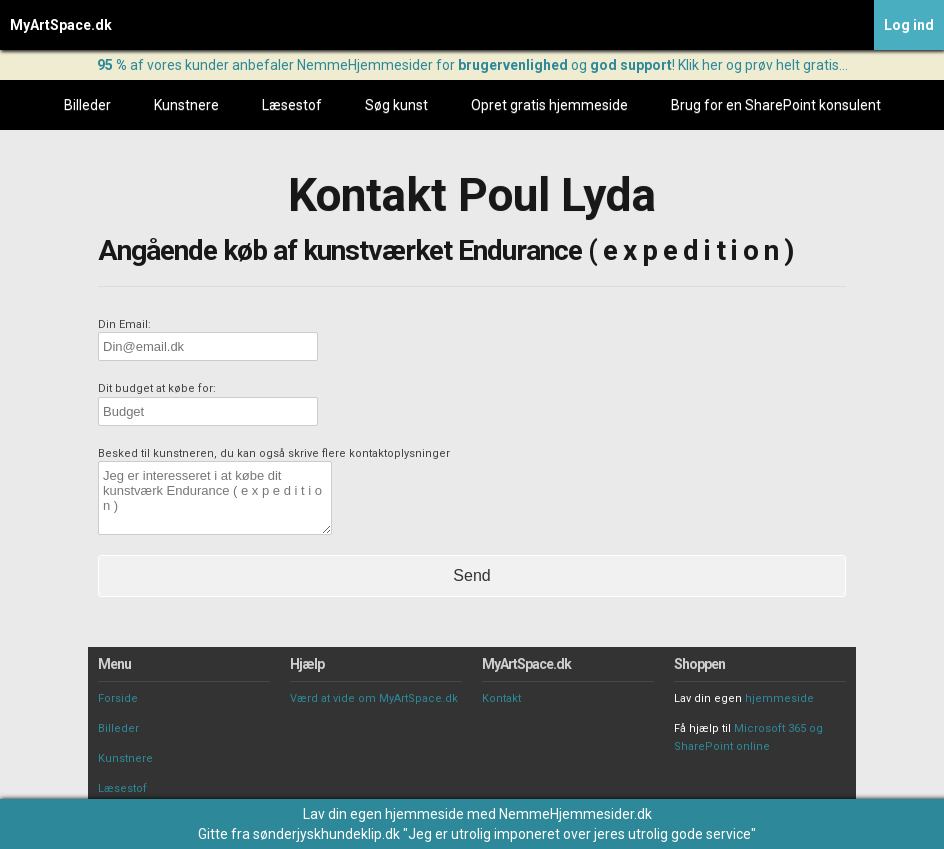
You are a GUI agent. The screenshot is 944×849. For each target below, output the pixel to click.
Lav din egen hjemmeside (383, 814)
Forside (118, 698)
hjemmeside (779, 698)
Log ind (909, 25)
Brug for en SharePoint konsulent (776, 105)
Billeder (87, 105)
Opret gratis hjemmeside (549, 105)
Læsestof (292, 105)
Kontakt (501, 698)
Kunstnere (186, 105)
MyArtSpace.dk (61, 25)
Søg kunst (396, 105)
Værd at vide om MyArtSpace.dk (374, 698)
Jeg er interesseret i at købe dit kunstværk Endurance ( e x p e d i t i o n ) (215, 498)
